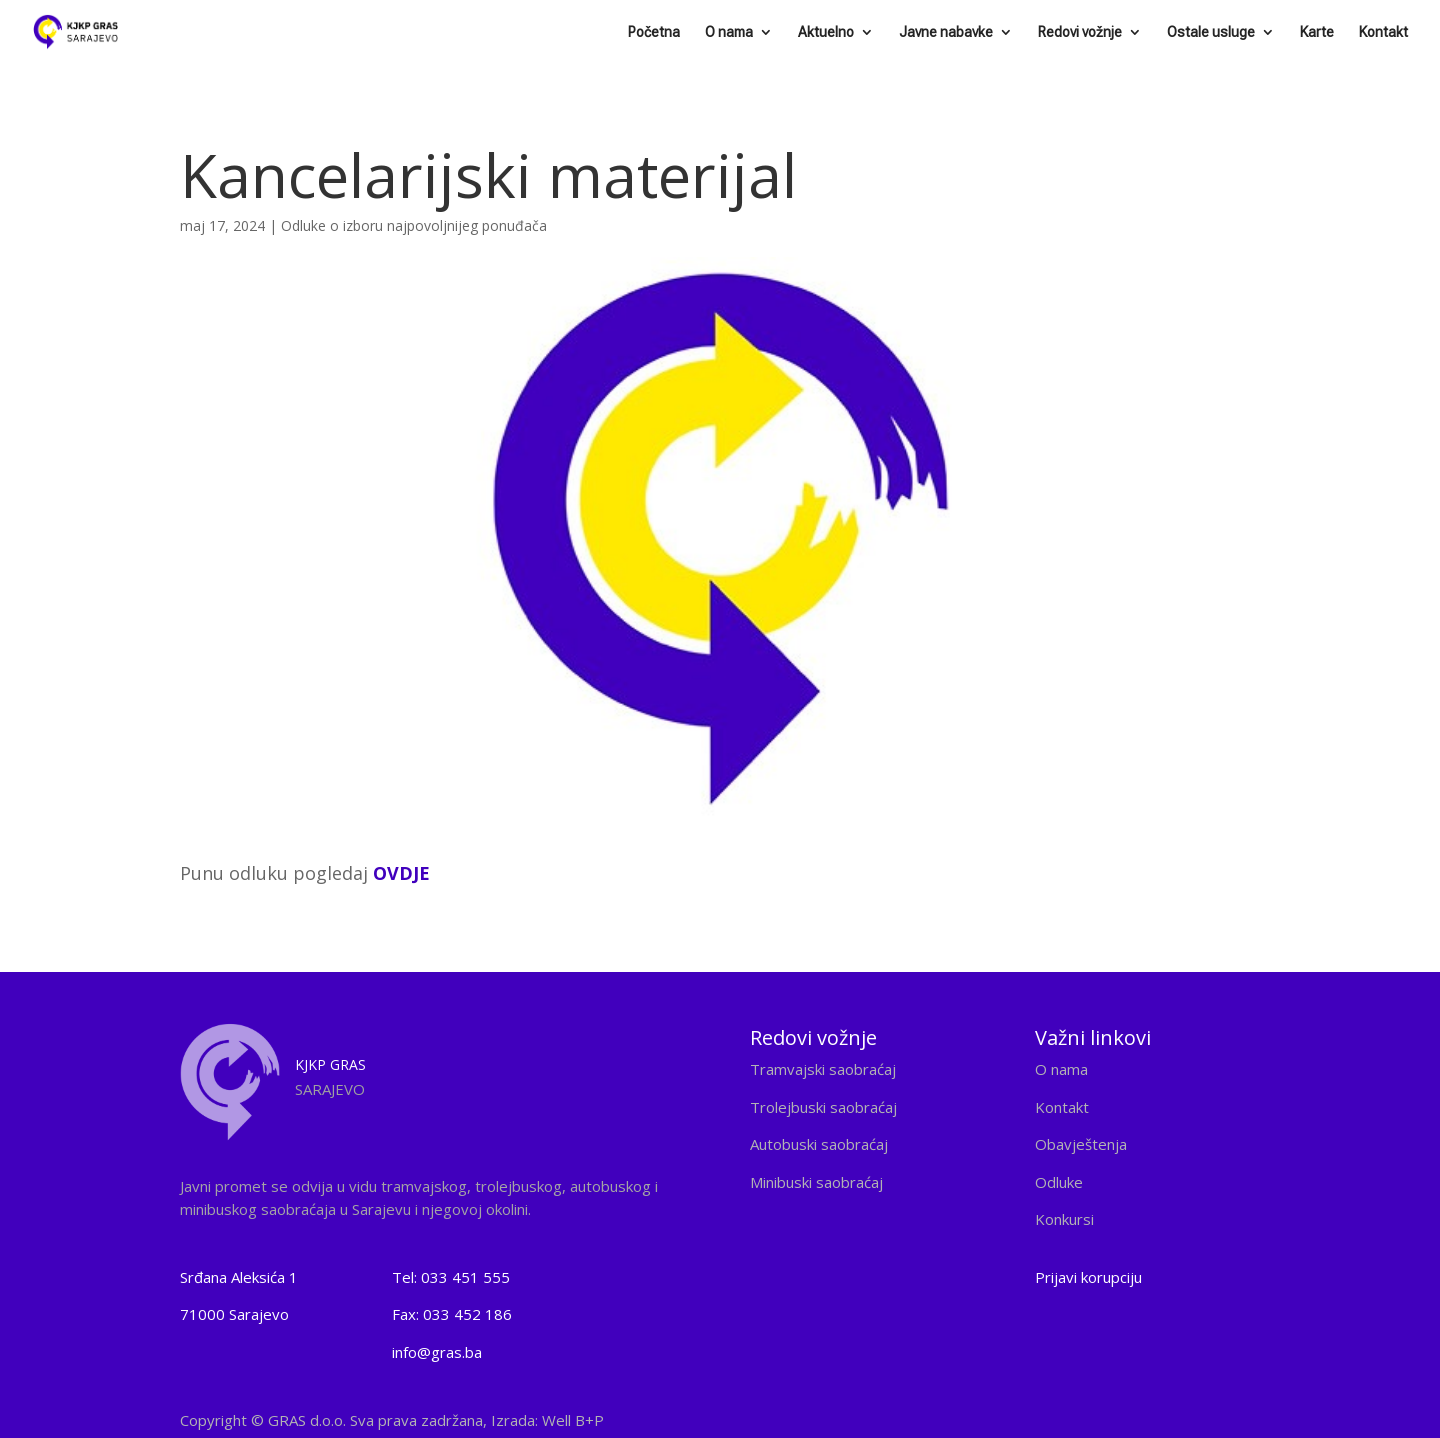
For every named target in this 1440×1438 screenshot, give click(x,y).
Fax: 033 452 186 (452, 1314)
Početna (654, 32)
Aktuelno (826, 32)
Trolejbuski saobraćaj (823, 1107)
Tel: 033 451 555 (451, 1277)
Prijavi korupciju (1088, 1277)
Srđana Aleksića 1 (239, 1277)
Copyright (392, 1420)
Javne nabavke (946, 32)
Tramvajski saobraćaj (823, 1069)
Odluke (1059, 1182)
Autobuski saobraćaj (819, 1144)
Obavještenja (1081, 1144)
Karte (1317, 32)
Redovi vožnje (1080, 32)
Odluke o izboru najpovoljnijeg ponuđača (414, 225)
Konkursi (1064, 1219)
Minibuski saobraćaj (816, 1182)
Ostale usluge (1211, 32)
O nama (729, 32)
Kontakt (1383, 32)
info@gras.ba (437, 1352)
